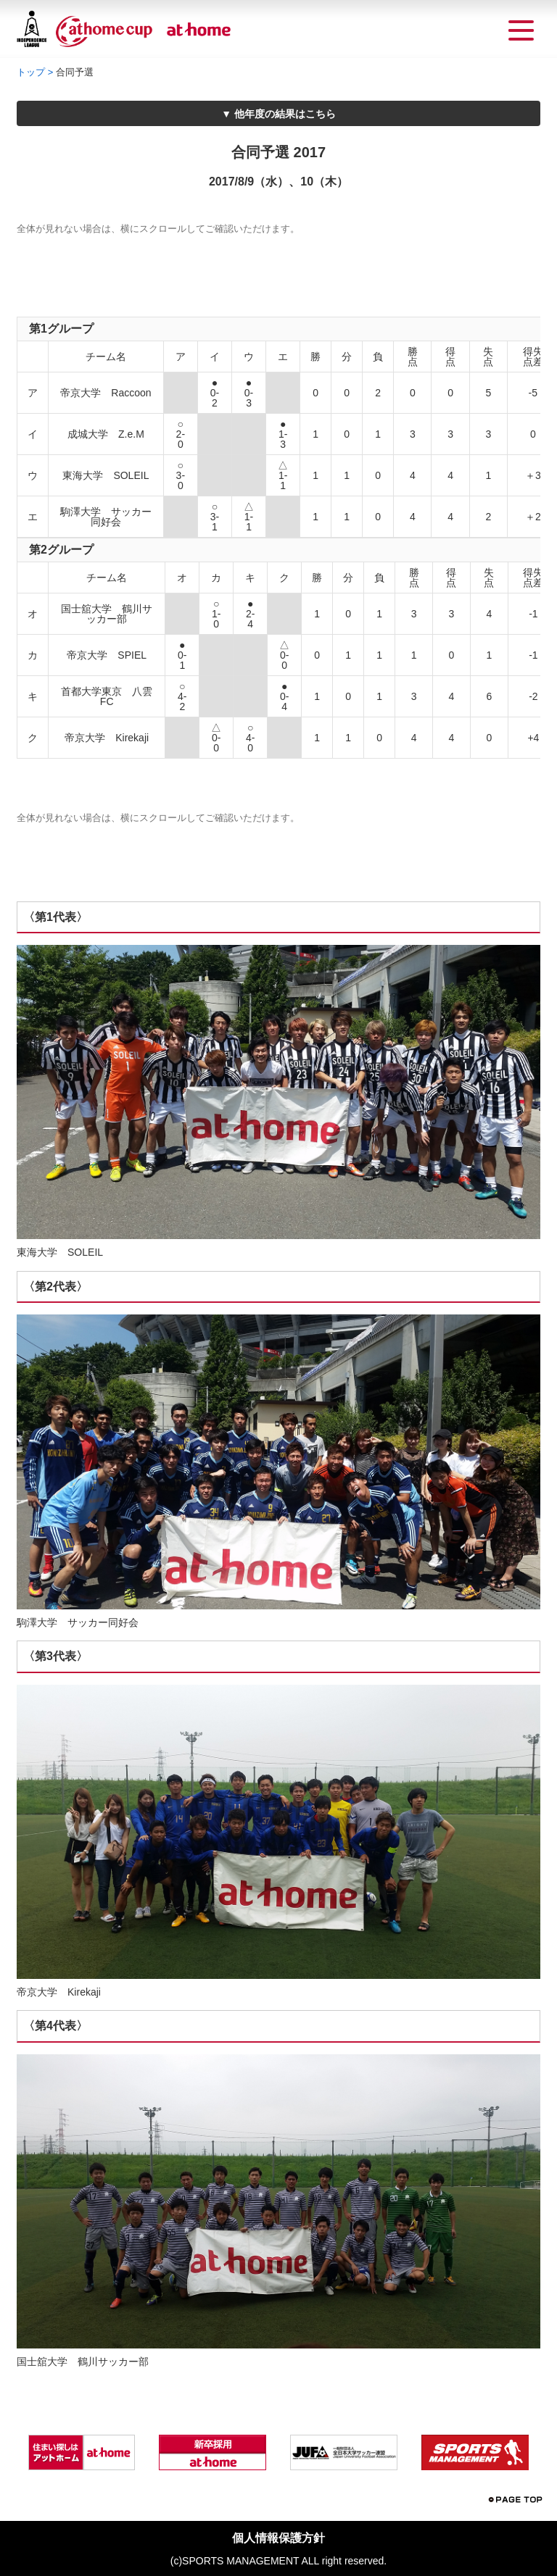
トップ (31, 72)
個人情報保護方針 (278, 2538)
